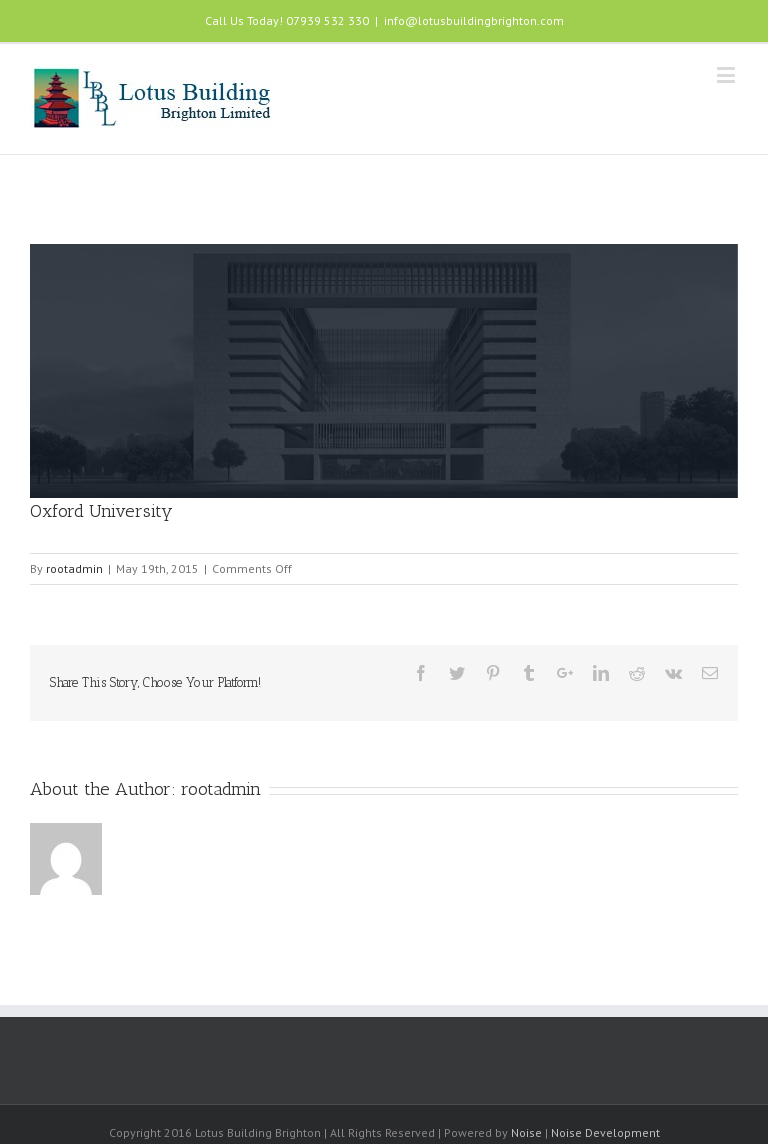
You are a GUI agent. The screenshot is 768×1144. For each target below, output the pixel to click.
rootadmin (74, 568)
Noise (526, 1132)
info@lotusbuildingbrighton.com (474, 20)
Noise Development (605, 1132)
